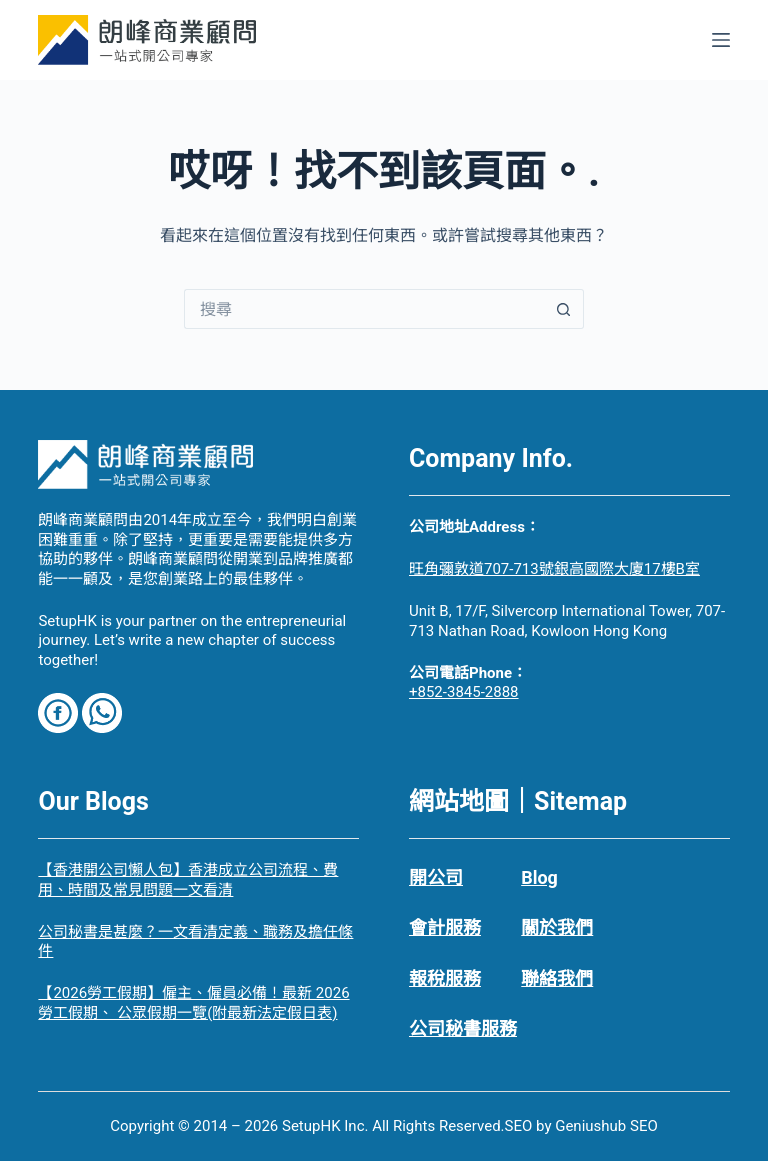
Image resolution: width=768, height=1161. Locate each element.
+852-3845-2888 (464, 692)
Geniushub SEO (606, 1126)
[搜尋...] (364, 309)
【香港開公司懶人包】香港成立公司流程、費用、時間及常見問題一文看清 (188, 880)
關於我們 (557, 927)
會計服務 (445, 927)
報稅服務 (445, 978)
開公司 (436, 877)
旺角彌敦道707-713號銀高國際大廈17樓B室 (554, 569)
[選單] (721, 40)
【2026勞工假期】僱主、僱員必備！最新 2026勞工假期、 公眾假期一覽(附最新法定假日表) (193, 1003)
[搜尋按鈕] (564, 309)
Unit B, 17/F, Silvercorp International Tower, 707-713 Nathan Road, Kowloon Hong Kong (567, 621)
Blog (539, 877)
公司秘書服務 (463, 1028)
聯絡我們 (557, 978)
